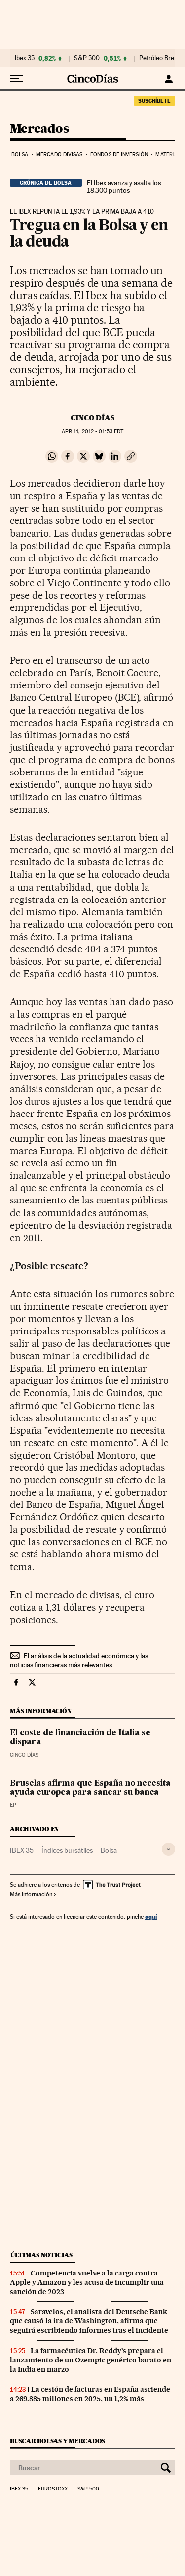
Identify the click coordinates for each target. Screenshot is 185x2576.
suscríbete (154, 100)
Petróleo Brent (159, 58)
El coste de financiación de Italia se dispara (80, 1737)
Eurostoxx (53, 2489)
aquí (151, 1916)
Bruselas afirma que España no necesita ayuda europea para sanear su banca (90, 1788)
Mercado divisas (59, 154)
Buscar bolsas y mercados (57, 2441)
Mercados (39, 129)
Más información (33, 1894)
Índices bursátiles (67, 1850)
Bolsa (20, 154)
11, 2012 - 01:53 (92, 432)
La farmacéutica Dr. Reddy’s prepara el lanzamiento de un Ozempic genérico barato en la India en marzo (90, 2360)
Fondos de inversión (119, 154)
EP (13, 1805)
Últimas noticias (41, 2255)
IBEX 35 (22, 1850)
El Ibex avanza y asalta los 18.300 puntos (124, 187)
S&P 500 (87, 58)
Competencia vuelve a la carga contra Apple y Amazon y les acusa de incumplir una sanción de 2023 (87, 2282)
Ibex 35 (25, 58)
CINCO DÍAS (92, 417)
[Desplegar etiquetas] (168, 1849)
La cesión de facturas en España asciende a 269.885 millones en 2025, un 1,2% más (90, 2394)
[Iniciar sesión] (168, 78)
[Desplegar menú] (17, 78)
